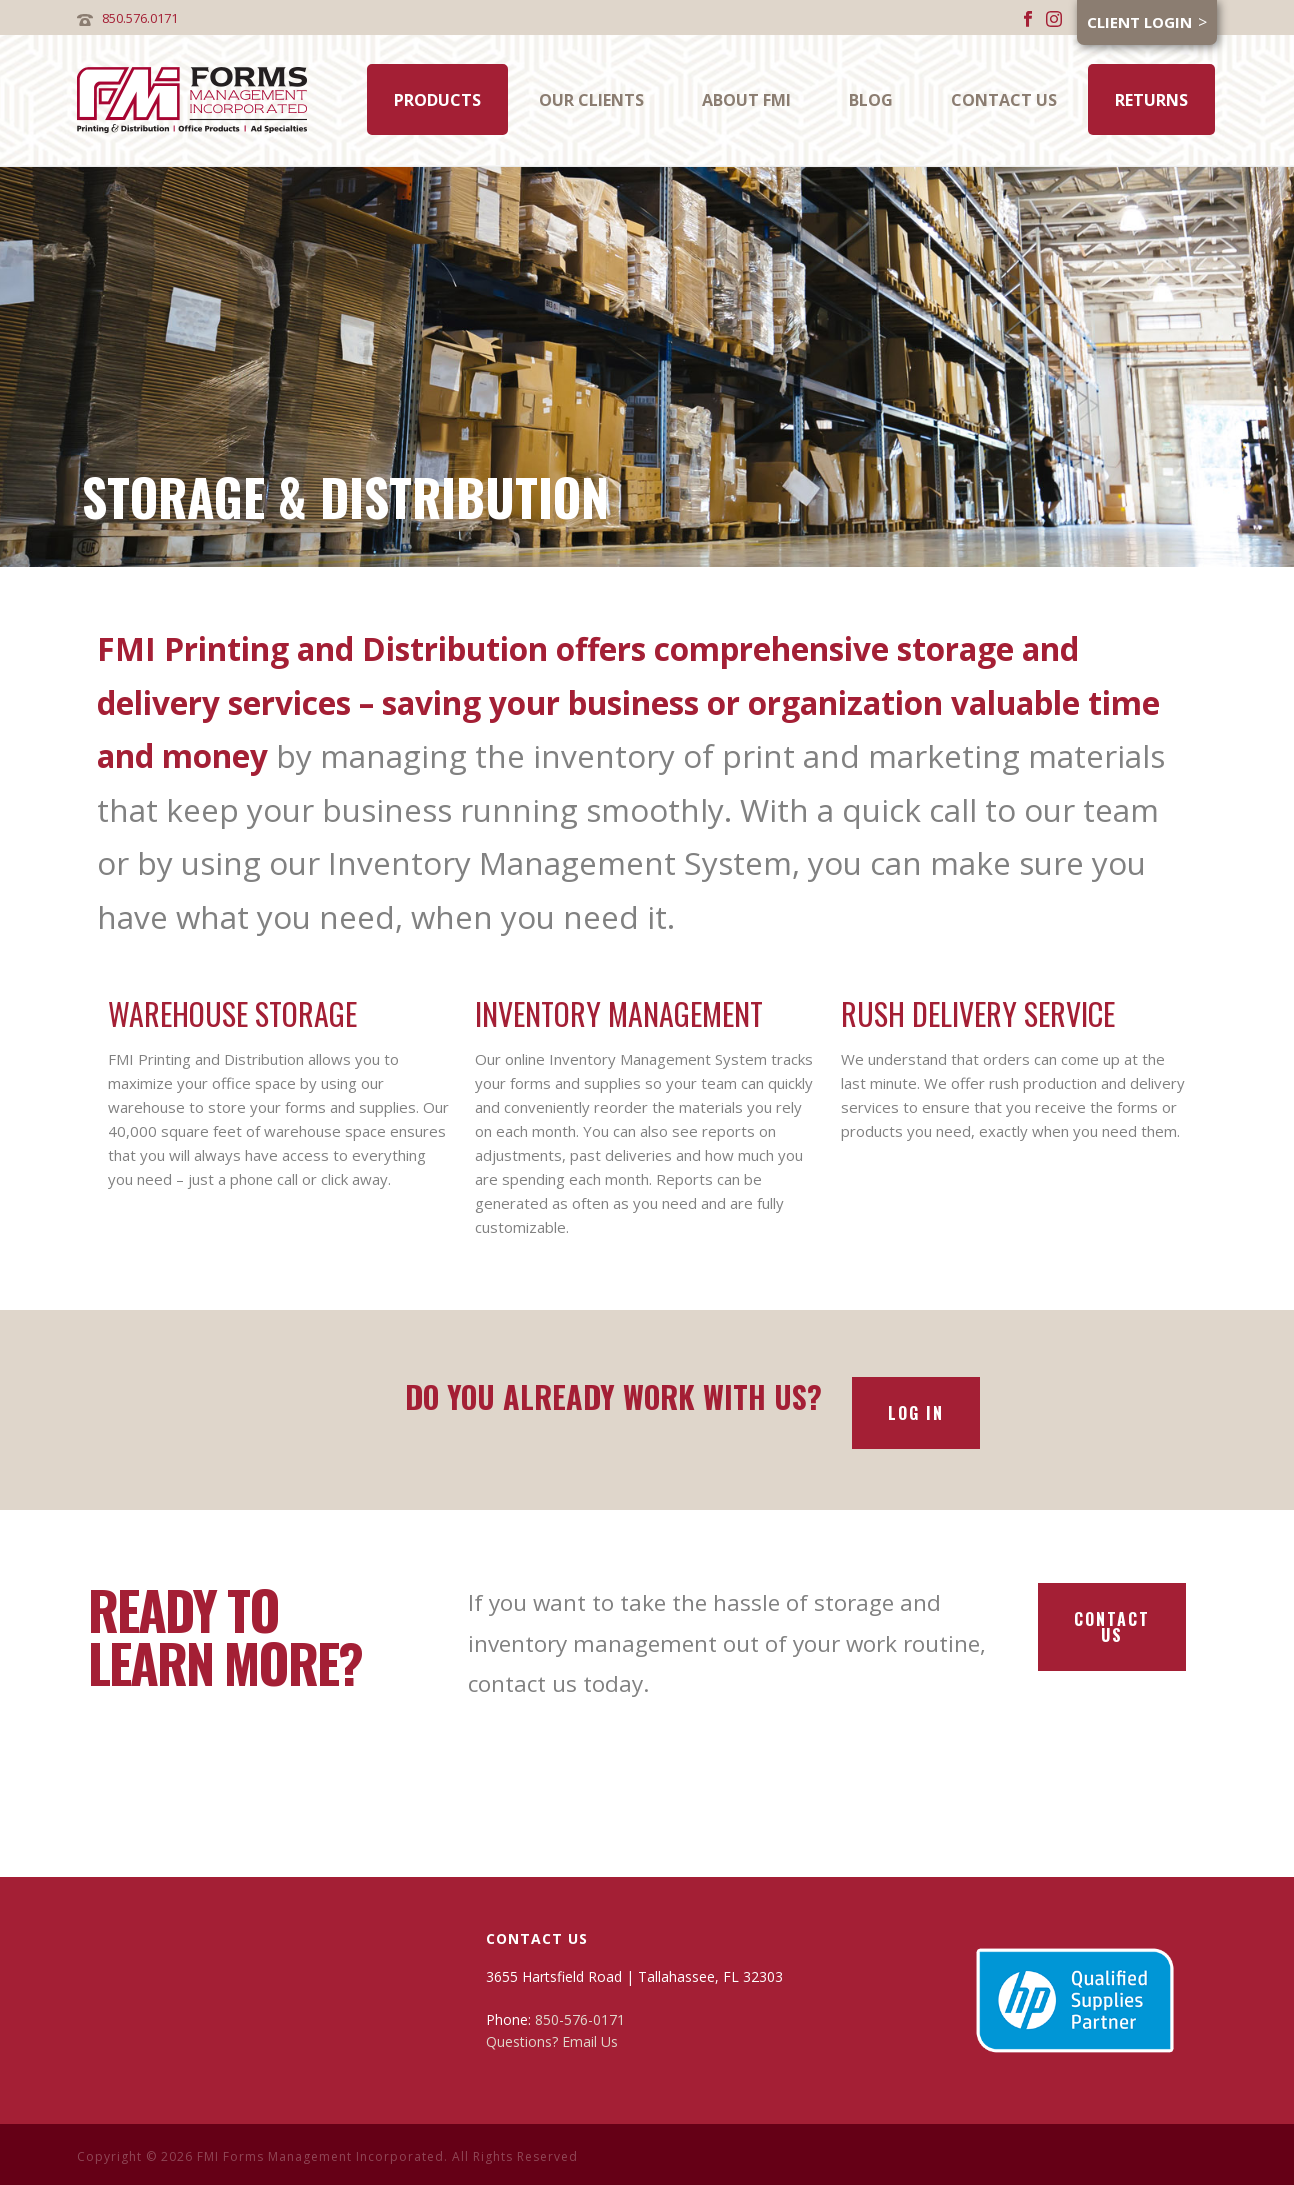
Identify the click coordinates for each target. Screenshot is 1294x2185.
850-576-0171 (580, 2019)
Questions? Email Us (552, 2041)
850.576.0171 (140, 18)
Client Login (1139, 22)
